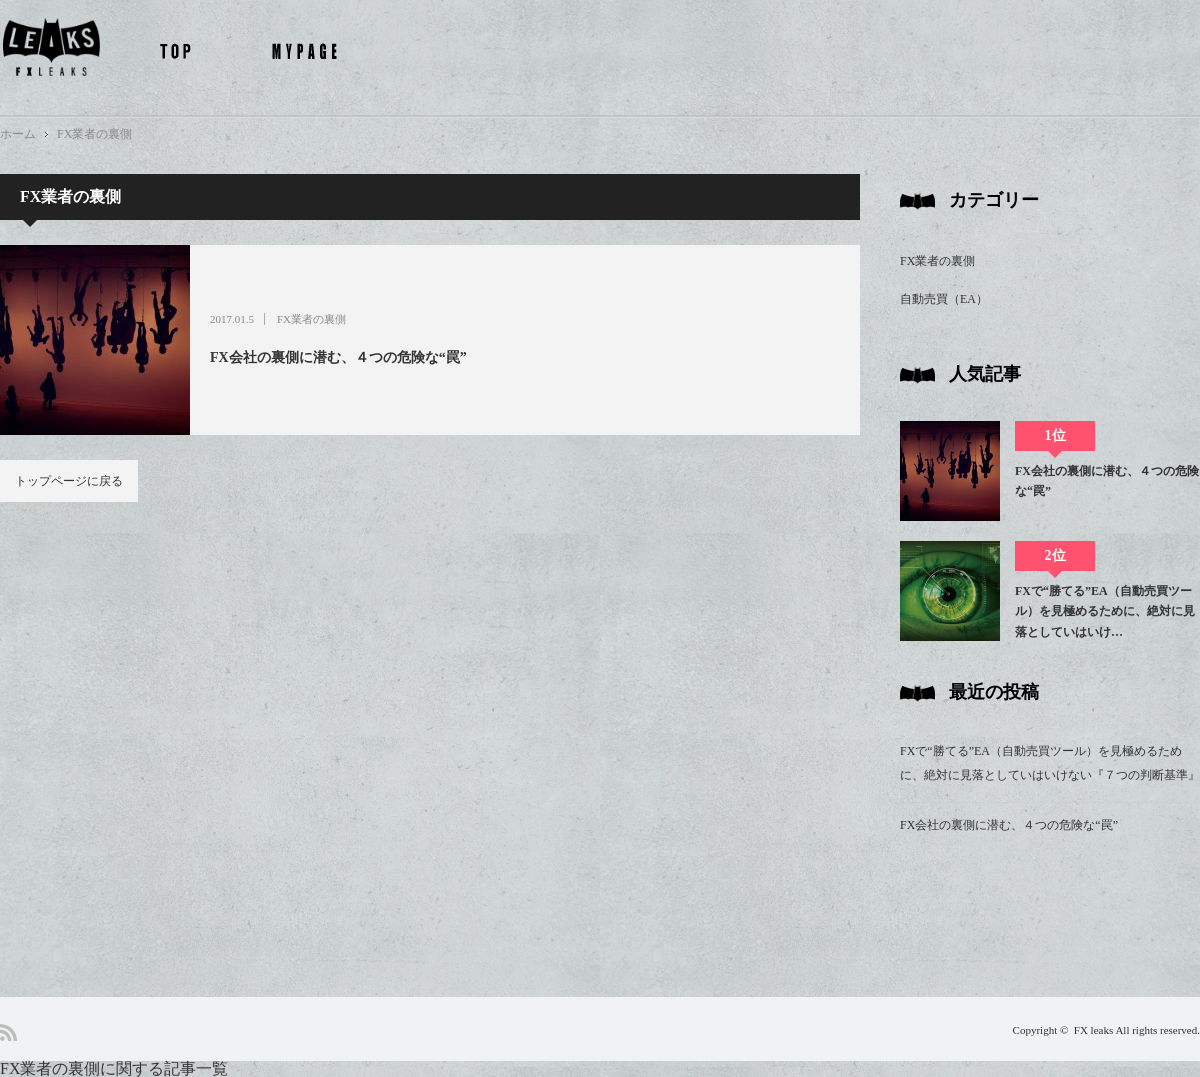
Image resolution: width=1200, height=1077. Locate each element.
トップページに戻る (69, 481)
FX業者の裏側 (94, 134)
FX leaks (1093, 1030)
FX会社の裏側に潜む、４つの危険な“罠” (338, 357)
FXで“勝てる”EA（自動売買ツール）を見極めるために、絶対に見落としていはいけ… (1105, 611)
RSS (8, 1032)
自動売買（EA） (944, 299)
